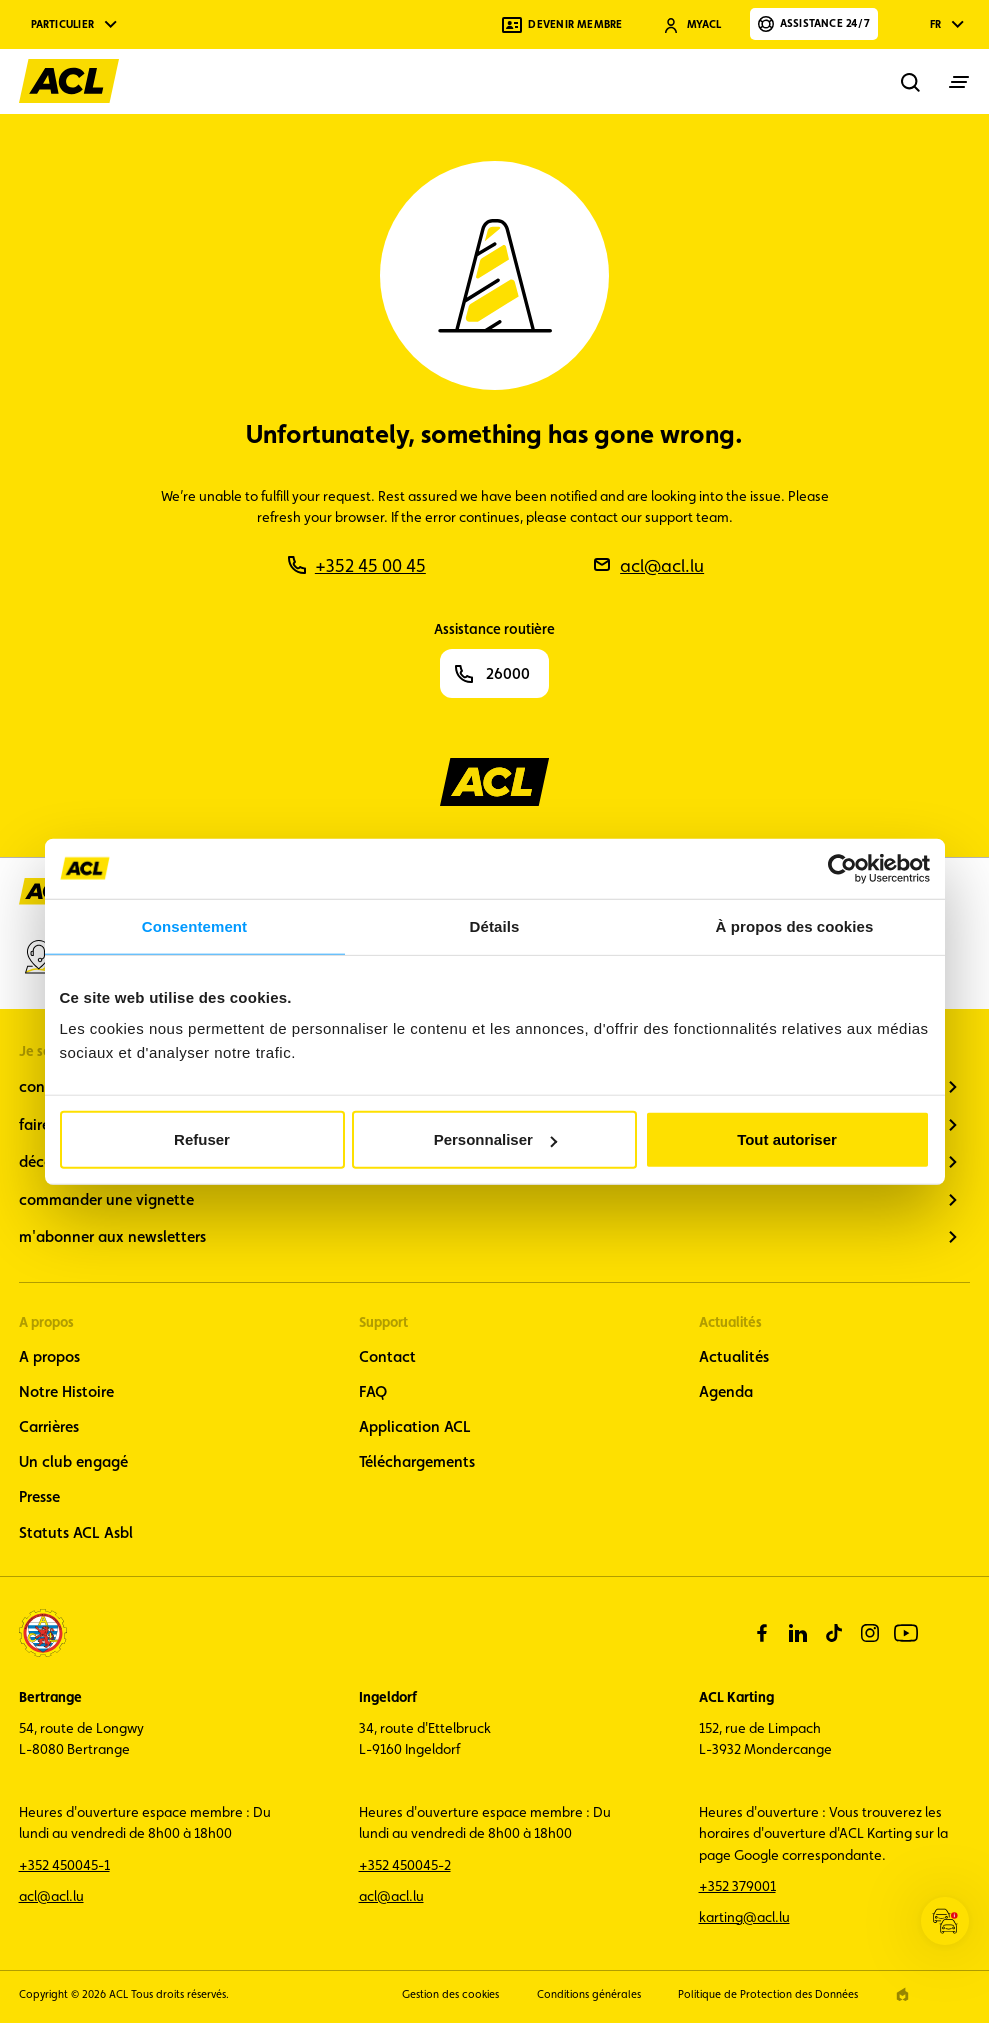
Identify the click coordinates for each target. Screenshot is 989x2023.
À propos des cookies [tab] (795, 925)
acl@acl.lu (662, 565)
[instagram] (870, 1633)
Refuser (202, 1139)
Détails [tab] (495, 925)
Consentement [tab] (194, 925)
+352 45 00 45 (370, 565)
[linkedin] (798, 1633)
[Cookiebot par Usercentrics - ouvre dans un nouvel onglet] (842, 868)
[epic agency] (902, 1994)
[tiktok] (834, 1633)
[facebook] (762, 1633)
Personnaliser (495, 1139)
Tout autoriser (787, 1139)
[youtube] (906, 1633)
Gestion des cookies (450, 1994)
